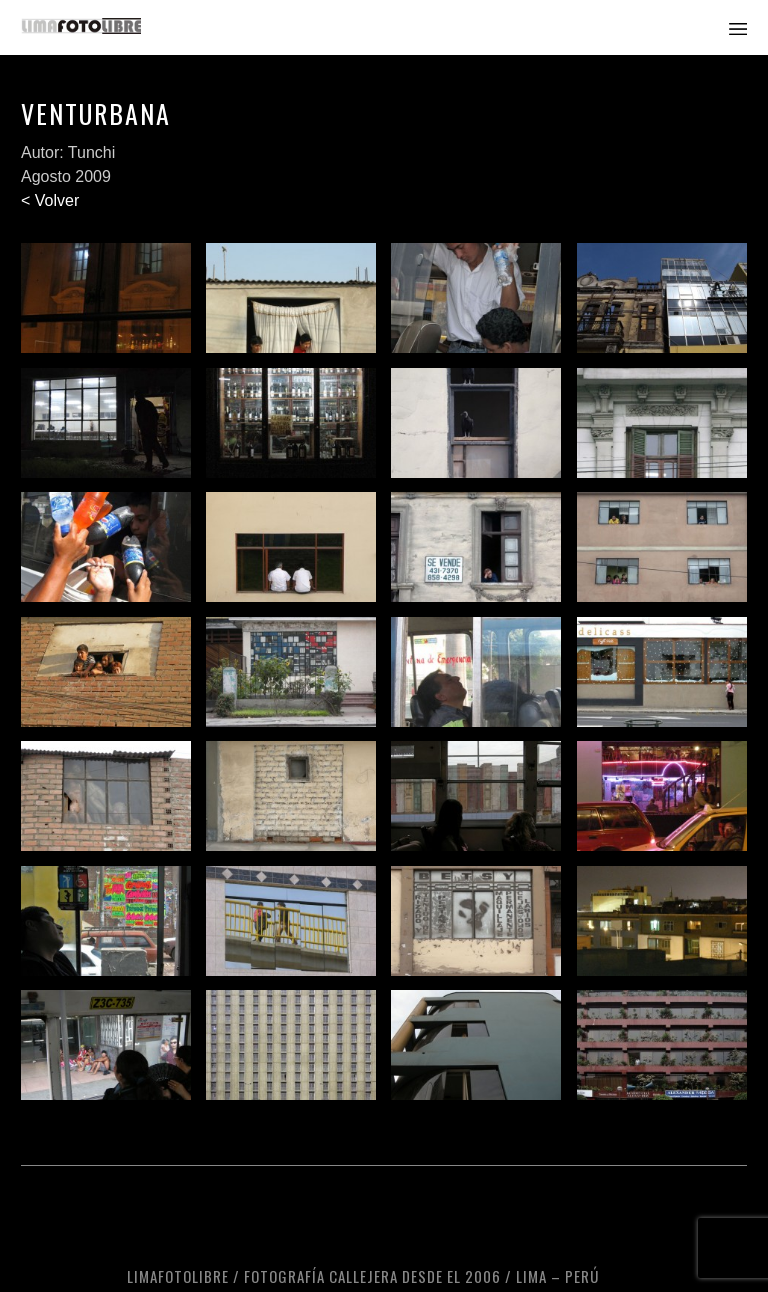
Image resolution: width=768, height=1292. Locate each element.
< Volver (50, 200)
